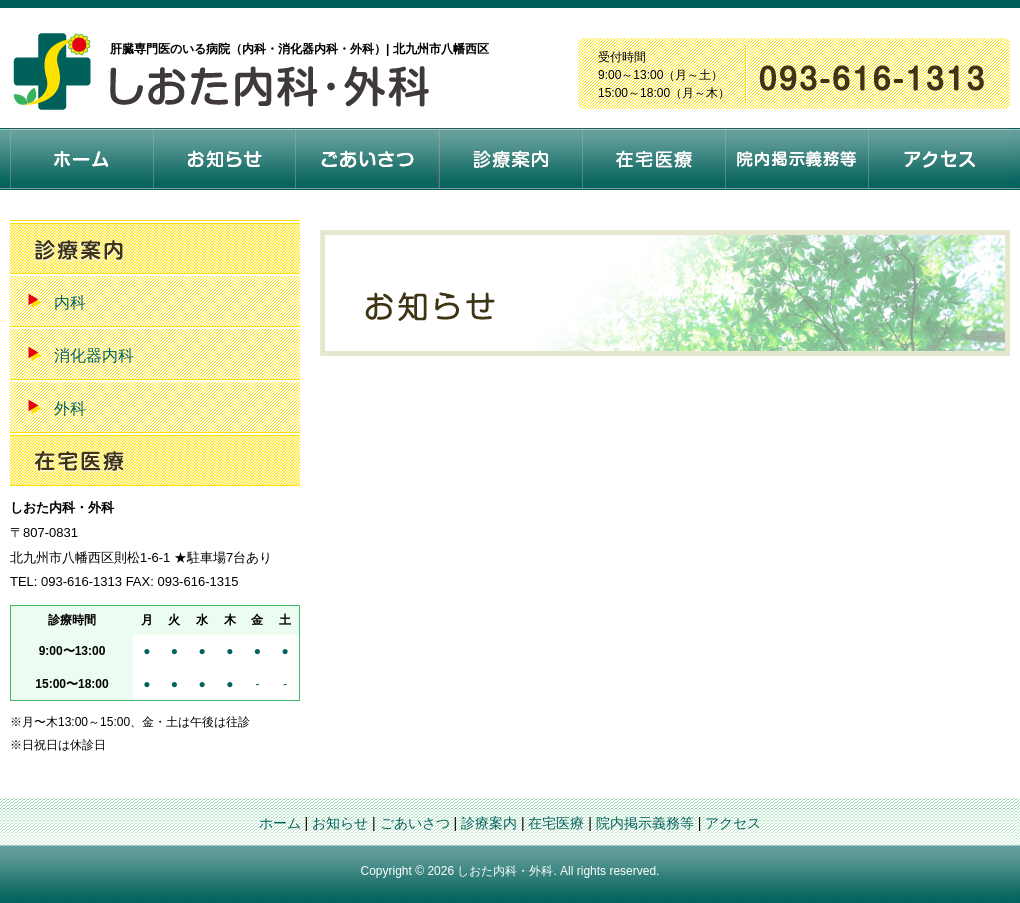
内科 (70, 302)
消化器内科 (94, 355)
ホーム (280, 823)
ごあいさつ (415, 823)
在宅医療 (556, 823)
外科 (70, 408)
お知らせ (340, 823)
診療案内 (489, 823)
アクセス (733, 823)
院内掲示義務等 (645, 823)
